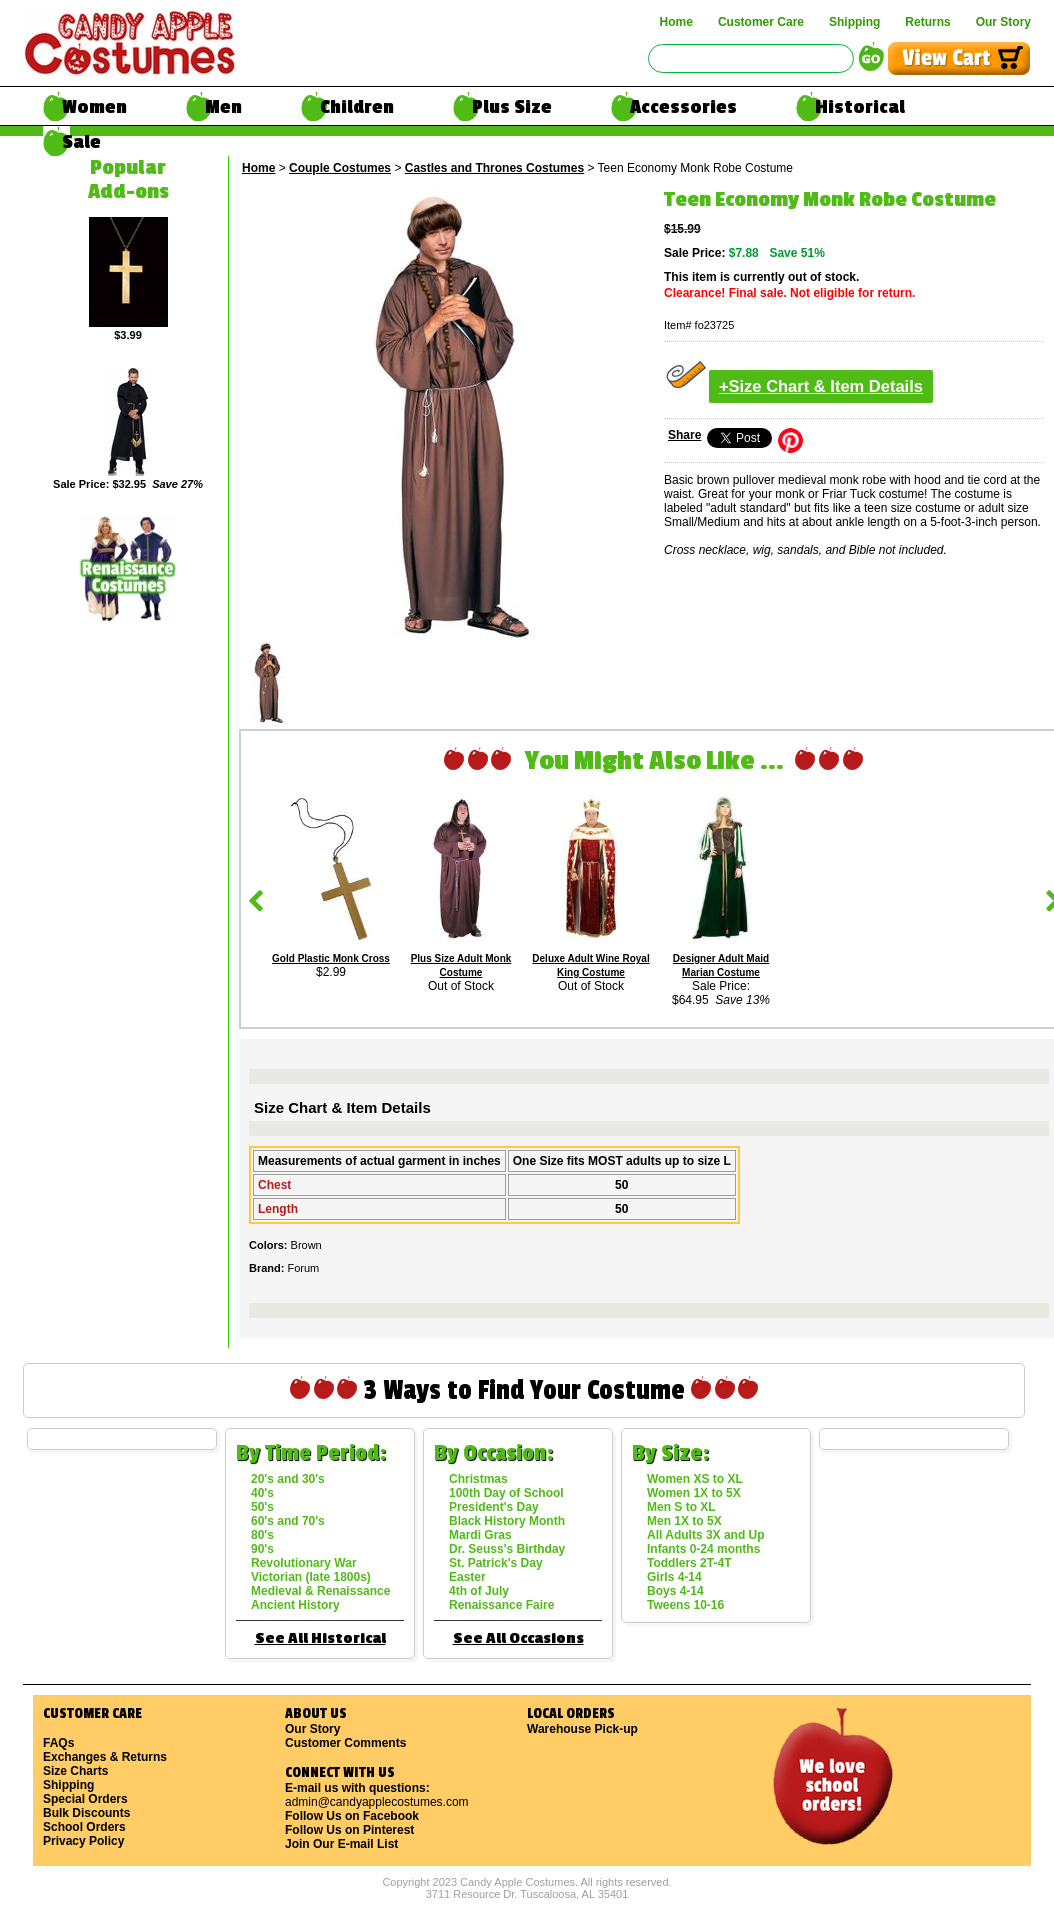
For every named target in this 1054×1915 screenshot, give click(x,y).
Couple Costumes (340, 168)
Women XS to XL (695, 1479)
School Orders (84, 1827)
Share (684, 435)
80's (262, 1535)
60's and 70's (288, 1521)
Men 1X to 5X (684, 1521)
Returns (927, 22)
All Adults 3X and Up (706, 1535)
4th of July (479, 1591)
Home (676, 22)
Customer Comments (345, 1743)
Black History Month (507, 1521)
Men (223, 107)
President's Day (494, 1507)
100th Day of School (506, 1493)
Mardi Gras (480, 1535)
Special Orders (85, 1799)
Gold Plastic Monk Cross (331, 958)
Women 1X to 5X (694, 1493)
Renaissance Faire (501, 1605)
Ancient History (295, 1605)
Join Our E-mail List (341, 1844)
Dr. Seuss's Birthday (507, 1549)
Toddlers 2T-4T (689, 1563)
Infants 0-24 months (703, 1549)
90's (262, 1549)
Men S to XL (681, 1507)
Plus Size (512, 107)
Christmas (478, 1479)
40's (262, 1493)
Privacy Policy (83, 1841)
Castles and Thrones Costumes (494, 168)
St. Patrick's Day (496, 1563)
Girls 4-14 (674, 1577)
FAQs (58, 1743)
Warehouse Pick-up (582, 1729)
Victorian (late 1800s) (311, 1577)
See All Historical (320, 1638)
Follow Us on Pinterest (349, 1830)
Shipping (854, 22)
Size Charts (75, 1771)
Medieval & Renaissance (320, 1591)
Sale (81, 142)
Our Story (1003, 22)
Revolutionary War (304, 1563)
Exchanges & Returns (105, 1757)
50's (262, 1507)
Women (94, 107)
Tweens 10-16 (685, 1605)
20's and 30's (288, 1479)
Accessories (683, 107)
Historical (860, 107)
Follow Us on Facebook (352, 1816)
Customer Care (761, 22)
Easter (467, 1577)
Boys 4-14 (675, 1591)
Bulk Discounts (86, 1813)
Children (357, 107)
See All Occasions (518, 1638)
